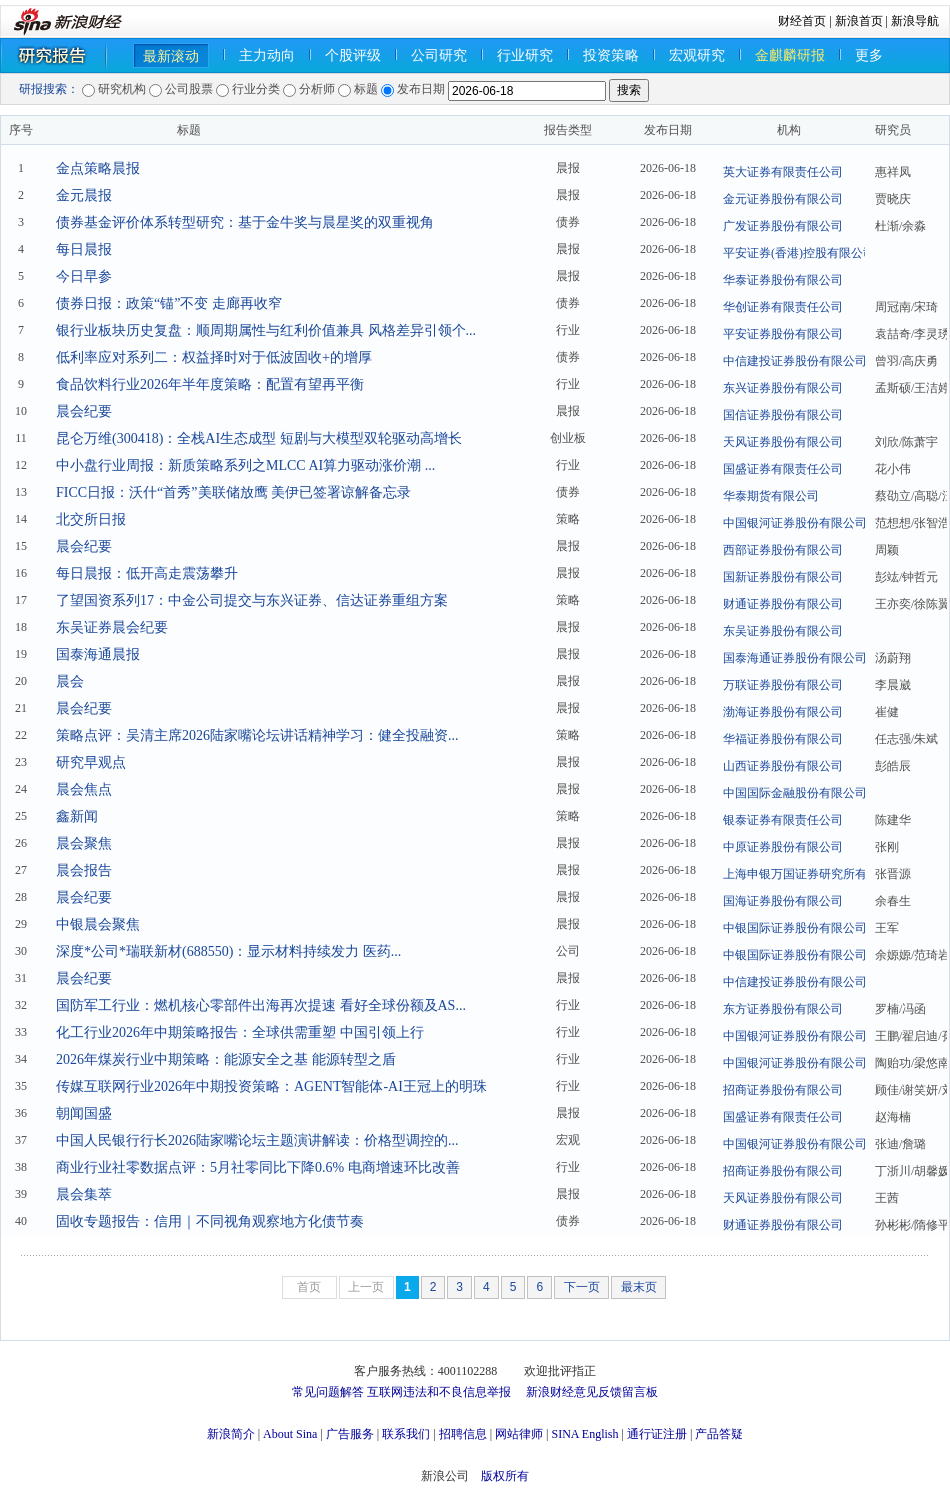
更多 (869, 55)
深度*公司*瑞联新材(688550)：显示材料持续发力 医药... (228, 951)
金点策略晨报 (98, 168)
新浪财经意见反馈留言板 (592, 1392)
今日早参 (84, 276)
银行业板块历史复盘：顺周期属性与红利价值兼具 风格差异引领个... (266, 330)
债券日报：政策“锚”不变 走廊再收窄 (169, 303)
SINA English (584, 1434)
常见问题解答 (328, 1392)
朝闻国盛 (84, 1113)
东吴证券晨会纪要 (112, 627)
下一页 (582, 1287)
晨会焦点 (84, 789)
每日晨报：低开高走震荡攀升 (147, 573)
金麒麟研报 (790, 55)
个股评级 (353, 55)
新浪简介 (231, 1434)
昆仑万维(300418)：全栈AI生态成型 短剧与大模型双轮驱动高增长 (259, 438)
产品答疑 (719, 1434)
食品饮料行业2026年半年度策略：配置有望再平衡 (210, 384)
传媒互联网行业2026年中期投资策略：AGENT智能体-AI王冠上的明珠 (271, 1086)
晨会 (70, 681)
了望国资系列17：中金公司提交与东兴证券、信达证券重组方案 (252, 600)
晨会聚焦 (84, 843)
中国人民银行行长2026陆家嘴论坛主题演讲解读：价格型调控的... (257, 1140)
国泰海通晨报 (98, 654)
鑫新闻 (77, 816)
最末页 (639, 1287)
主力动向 (267, 55)
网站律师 (519, 1434)
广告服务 (350, 1434)
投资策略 (611, 55)
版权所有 (505, 1476)
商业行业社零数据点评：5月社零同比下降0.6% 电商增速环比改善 (258, 1167)
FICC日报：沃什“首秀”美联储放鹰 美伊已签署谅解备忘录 (233, 492)
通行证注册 (657, 1434)
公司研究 (439, 55)
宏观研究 (697, 55)
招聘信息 (463, 1434)
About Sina (290, 1434)
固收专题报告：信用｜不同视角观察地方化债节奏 (210, 1221)
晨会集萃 (84, 1194)
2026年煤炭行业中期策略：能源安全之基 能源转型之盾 (226, 1059)
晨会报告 (84, 870)
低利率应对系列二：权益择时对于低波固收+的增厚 (214, 357)
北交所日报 (91, 519)
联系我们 (406, 1434)
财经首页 (802, 21)
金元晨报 (84, 195)
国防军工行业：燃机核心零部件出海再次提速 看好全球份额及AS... (261, 1005)
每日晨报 (84, 249)
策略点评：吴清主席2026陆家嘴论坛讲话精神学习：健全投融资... (257, 735)
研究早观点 (91, 762)
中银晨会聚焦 (98, 924)
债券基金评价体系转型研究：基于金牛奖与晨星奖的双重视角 (245, 222)
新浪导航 (915, 21)
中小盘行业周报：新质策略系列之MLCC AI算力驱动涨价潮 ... (245, 465)
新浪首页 (859, 21)
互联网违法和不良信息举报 (439, 1392)
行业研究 (525, 55)
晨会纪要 (84, 411)
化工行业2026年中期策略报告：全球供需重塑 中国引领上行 (240, 1032)
